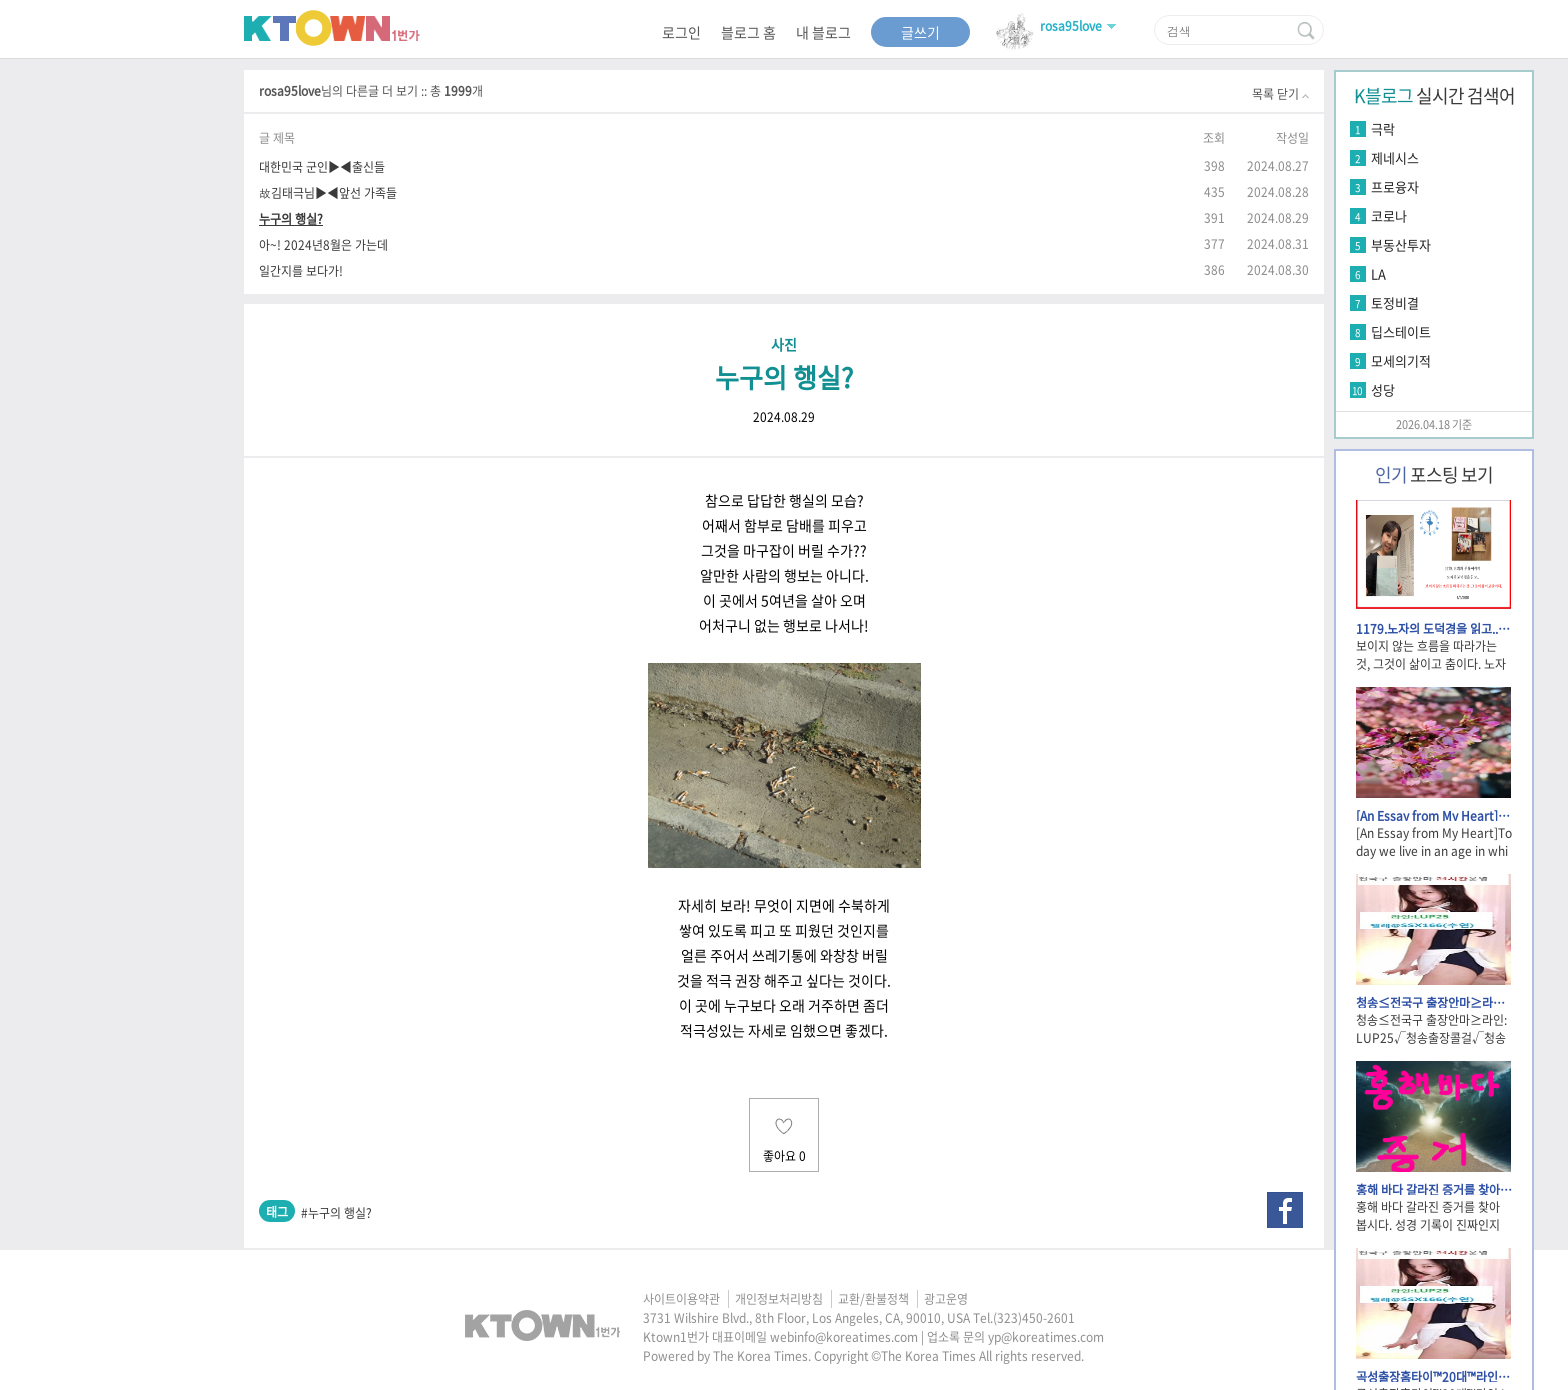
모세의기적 (1401, 360)
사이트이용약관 (681, 1299)
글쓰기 (920, 32)
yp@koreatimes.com (1046, 1337)
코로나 (1389, 215)
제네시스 (1395, 157)
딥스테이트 (1401, 331)
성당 (1383, 389)
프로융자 (1395, 186)
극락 (1383, 128)
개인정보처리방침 (779, 1299)
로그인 (681, 32)
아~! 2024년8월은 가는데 (323, 244)
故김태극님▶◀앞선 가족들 (328, 192)
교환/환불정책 (873, 1299)
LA (1378, 273)
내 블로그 (823, 32)
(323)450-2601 (1034, 1318)
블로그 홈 (748, 32)
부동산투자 (1401, 244)
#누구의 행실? (336, 1213)
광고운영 (946, 1299)
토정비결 (1395, 302)
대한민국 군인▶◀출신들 (322, 166)
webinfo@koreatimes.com (844, 1337)
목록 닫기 (1280, 94)
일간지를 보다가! (301, 270)
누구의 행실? (291, 218)
